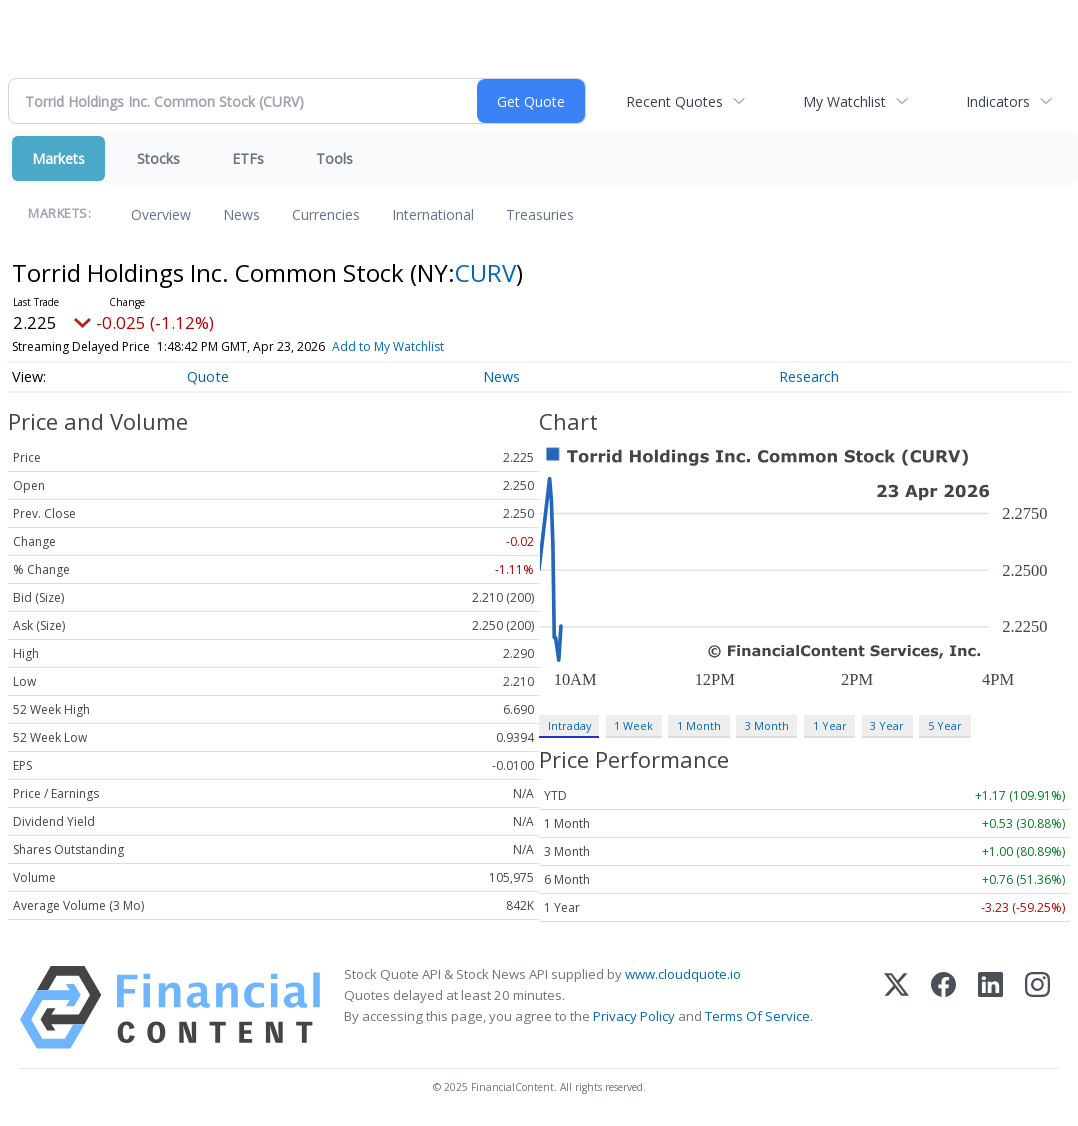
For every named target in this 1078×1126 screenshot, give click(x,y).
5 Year (945, 725)
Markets (58, 158)
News (241, 214)
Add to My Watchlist (388, 346)
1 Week (633, 725)
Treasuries (540, 214)
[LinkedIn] (990, 1007)
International (433, 214)
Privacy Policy (634, 1016)
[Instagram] (1037, 1007)
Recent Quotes (674, 101)
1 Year (830, 725)
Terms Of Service (757, 1016)
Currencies (326, 214)
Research (809, 376)
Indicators (998, 101)
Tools (334, 158)
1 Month (699, 725)
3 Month (767, 725)
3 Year (887, 725)
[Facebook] (943, 1007)
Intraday (569, 725)
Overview (161, 214)
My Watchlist (844, 101)
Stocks (158, 158)
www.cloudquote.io (683, 974)
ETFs (248, 158)
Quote (208, 376)
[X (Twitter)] (896, 1007)
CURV (485, 272)
